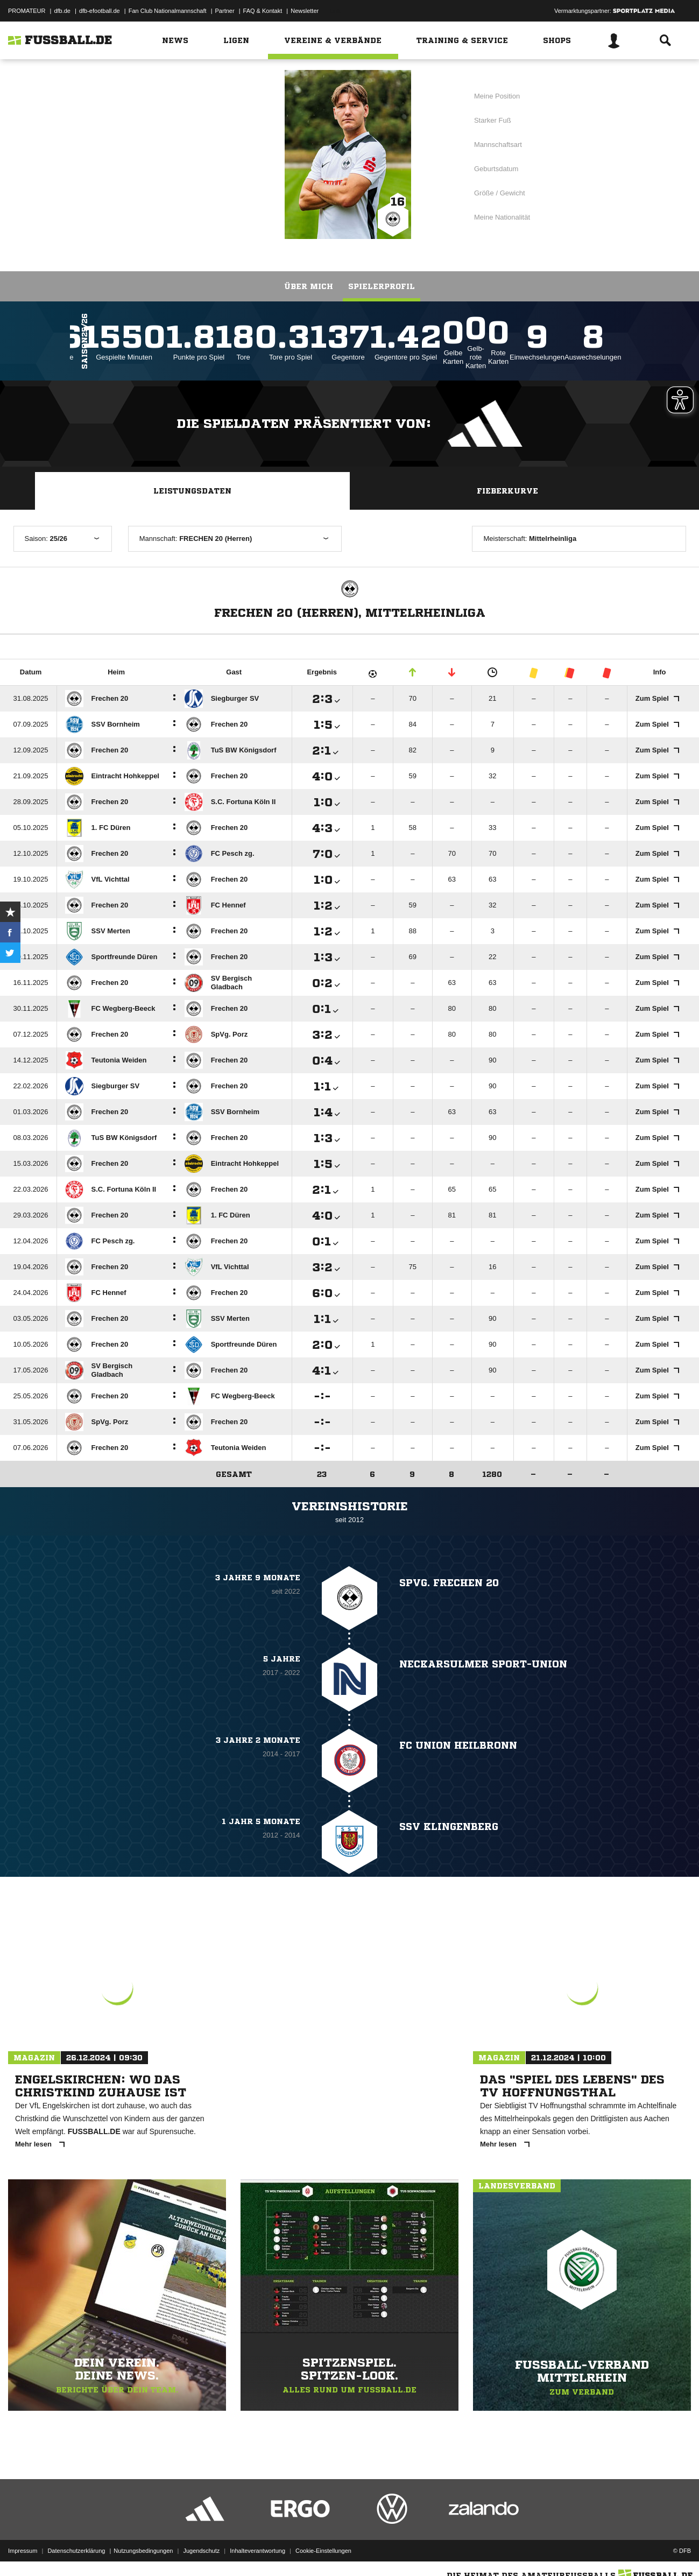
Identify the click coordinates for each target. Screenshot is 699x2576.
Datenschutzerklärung (76, 2550)
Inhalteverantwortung (257, 2550)
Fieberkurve (507, 491)
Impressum (22, 2550)
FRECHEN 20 (198, 153)
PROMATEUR (26, 11)
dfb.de (62, 11)
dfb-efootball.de (99, 11)
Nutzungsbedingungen (143, 2550)
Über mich (308, 286)
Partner (225, 11)
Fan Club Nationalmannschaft (168, 11)
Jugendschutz (201, 2550)
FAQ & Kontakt (263, 11)
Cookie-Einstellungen (323, 2550)
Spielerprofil (381, 286)
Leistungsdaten (192, 491)
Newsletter (305, 11)
